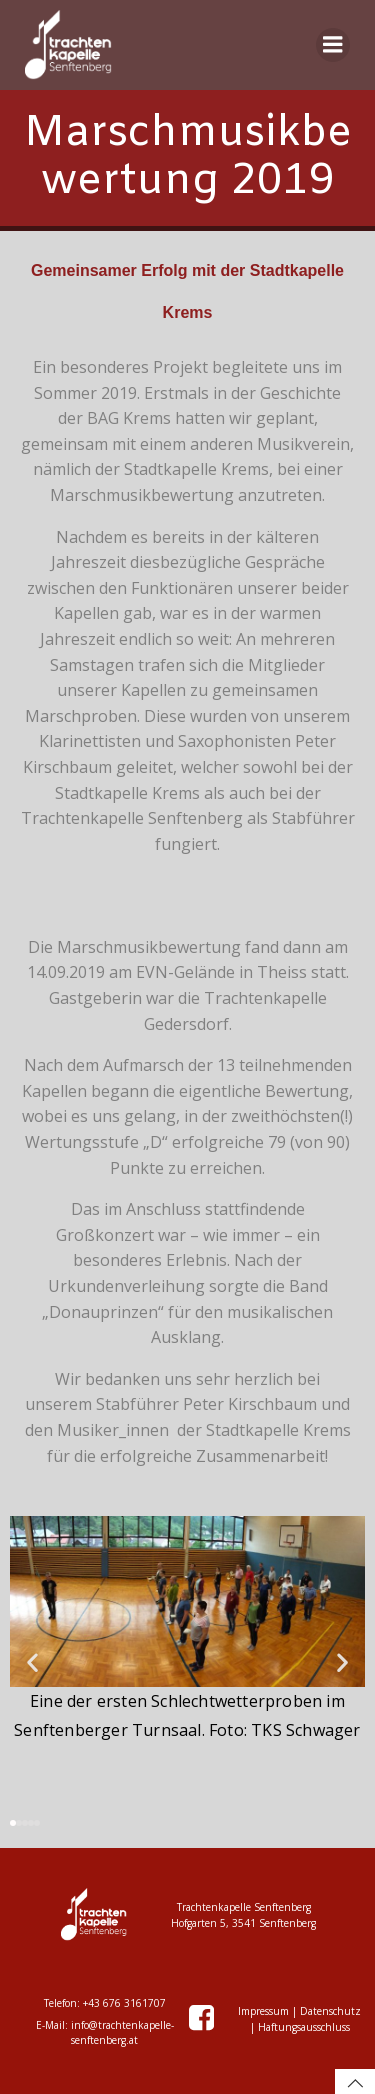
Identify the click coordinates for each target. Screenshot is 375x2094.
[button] (32, 1662)
